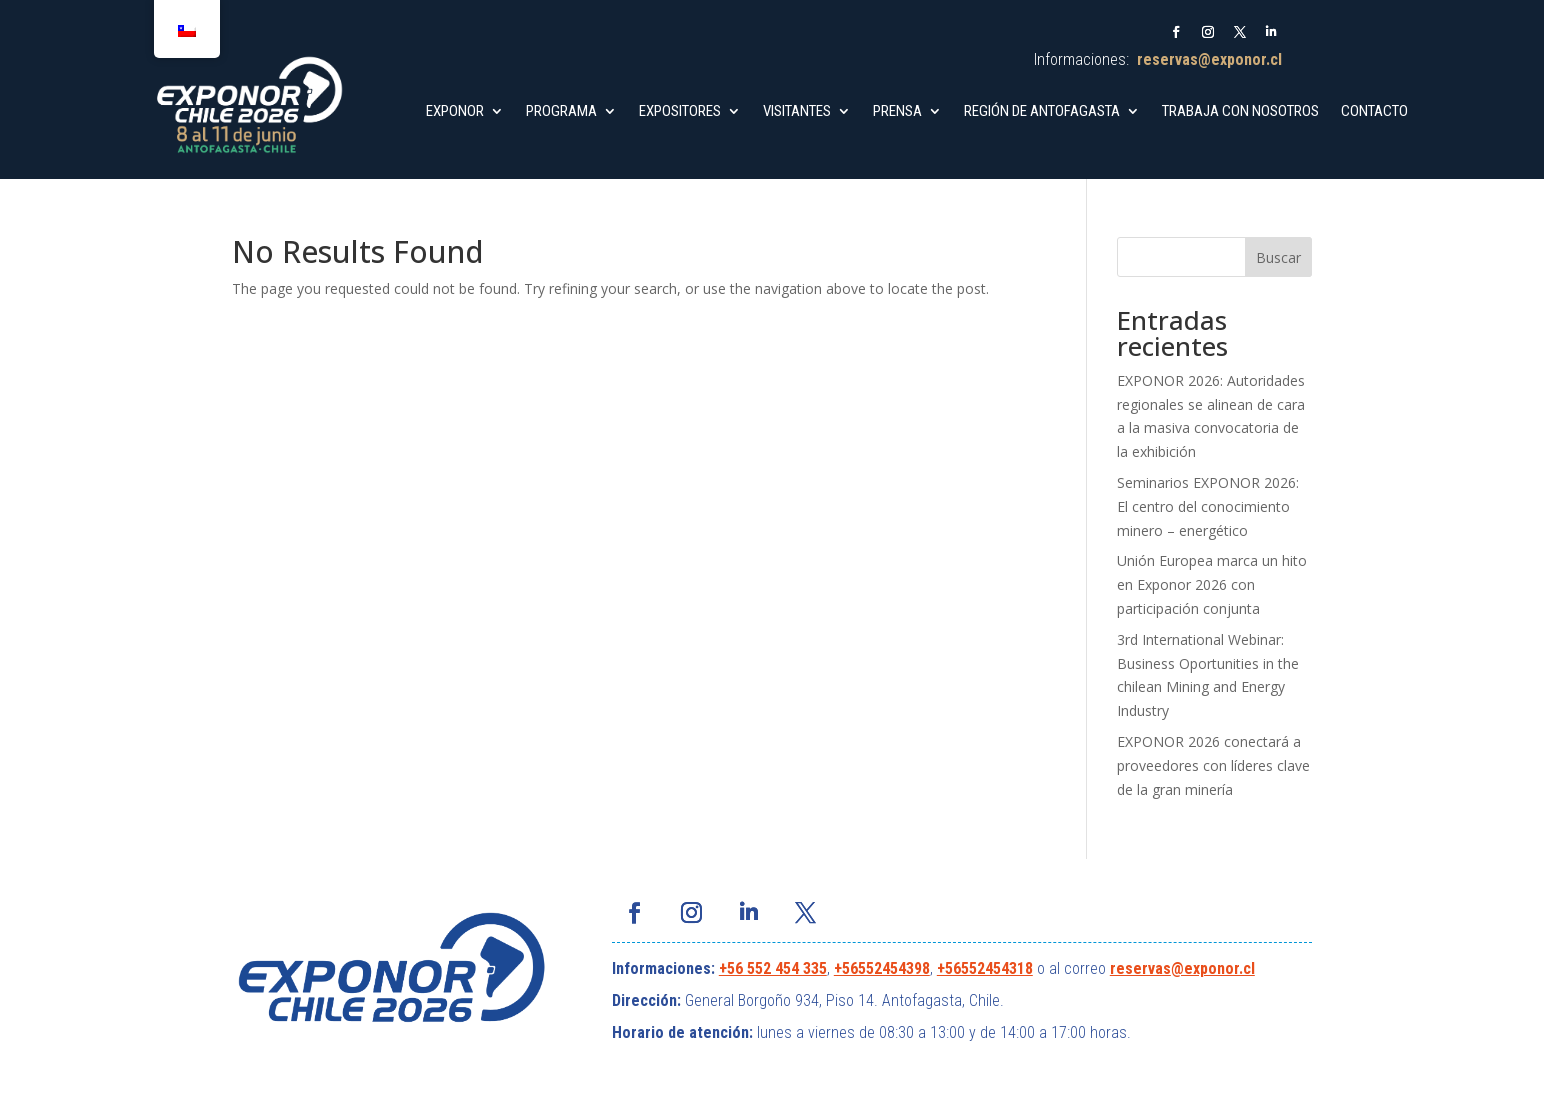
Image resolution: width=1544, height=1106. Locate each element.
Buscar (1278, 257)
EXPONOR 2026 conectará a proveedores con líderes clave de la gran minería (1213, 765)
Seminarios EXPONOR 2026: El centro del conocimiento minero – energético (1208, 506)
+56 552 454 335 (773, 968)
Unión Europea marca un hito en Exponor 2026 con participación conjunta (1212, 584)
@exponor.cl (1213, 968)
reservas (1140, 968)
